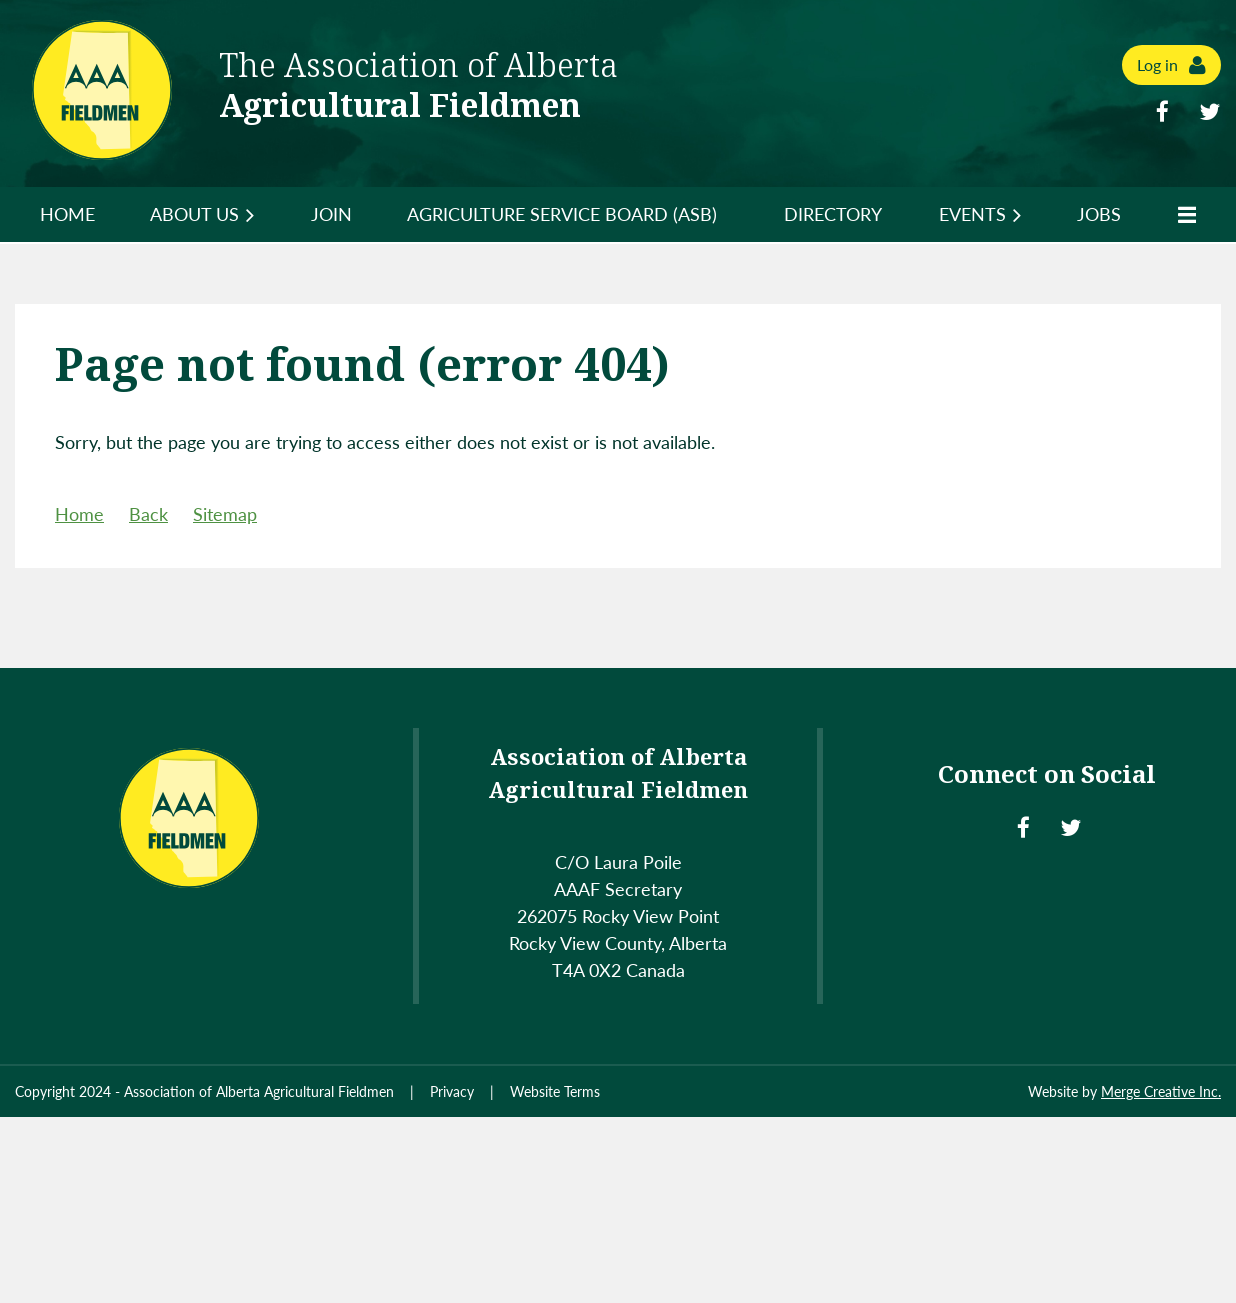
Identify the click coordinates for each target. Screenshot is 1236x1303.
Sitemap (225, 514)
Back (148, 514)
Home (79, 514)
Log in (1157, 64)
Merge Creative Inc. (1161, 1091)
